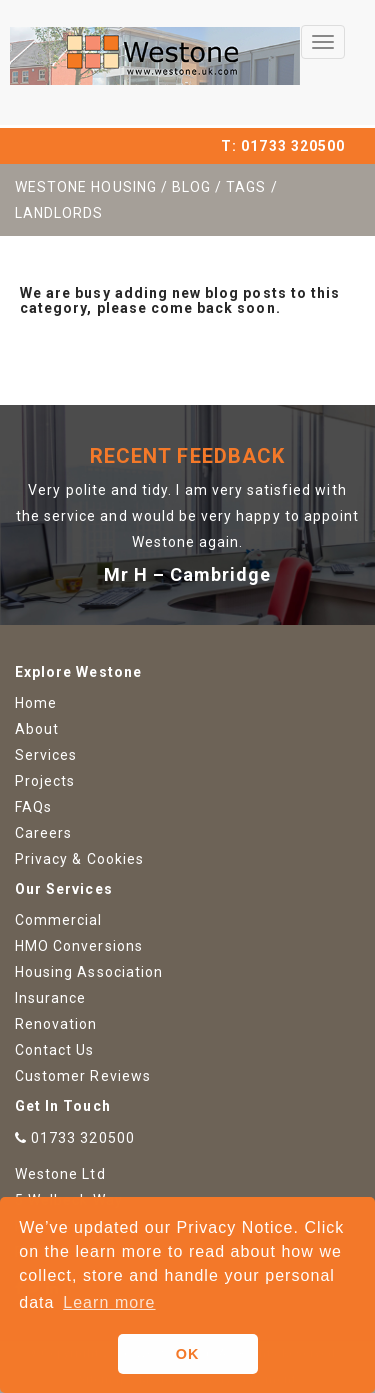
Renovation (56, 1024)
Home (36, 703)
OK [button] (188, 1354)
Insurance (50, 998)
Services (46, 755)
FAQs (33, 807)
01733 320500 (293, 146)
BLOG (191, 187)
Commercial (59, 920)
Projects (45, 781)
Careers (43, 833)
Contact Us (55, 1050)
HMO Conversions (79, 946)
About (37, 729)
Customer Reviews (83, 1076)
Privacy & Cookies (79, 859)
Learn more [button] (109, 1302)
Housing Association (89, 972)
